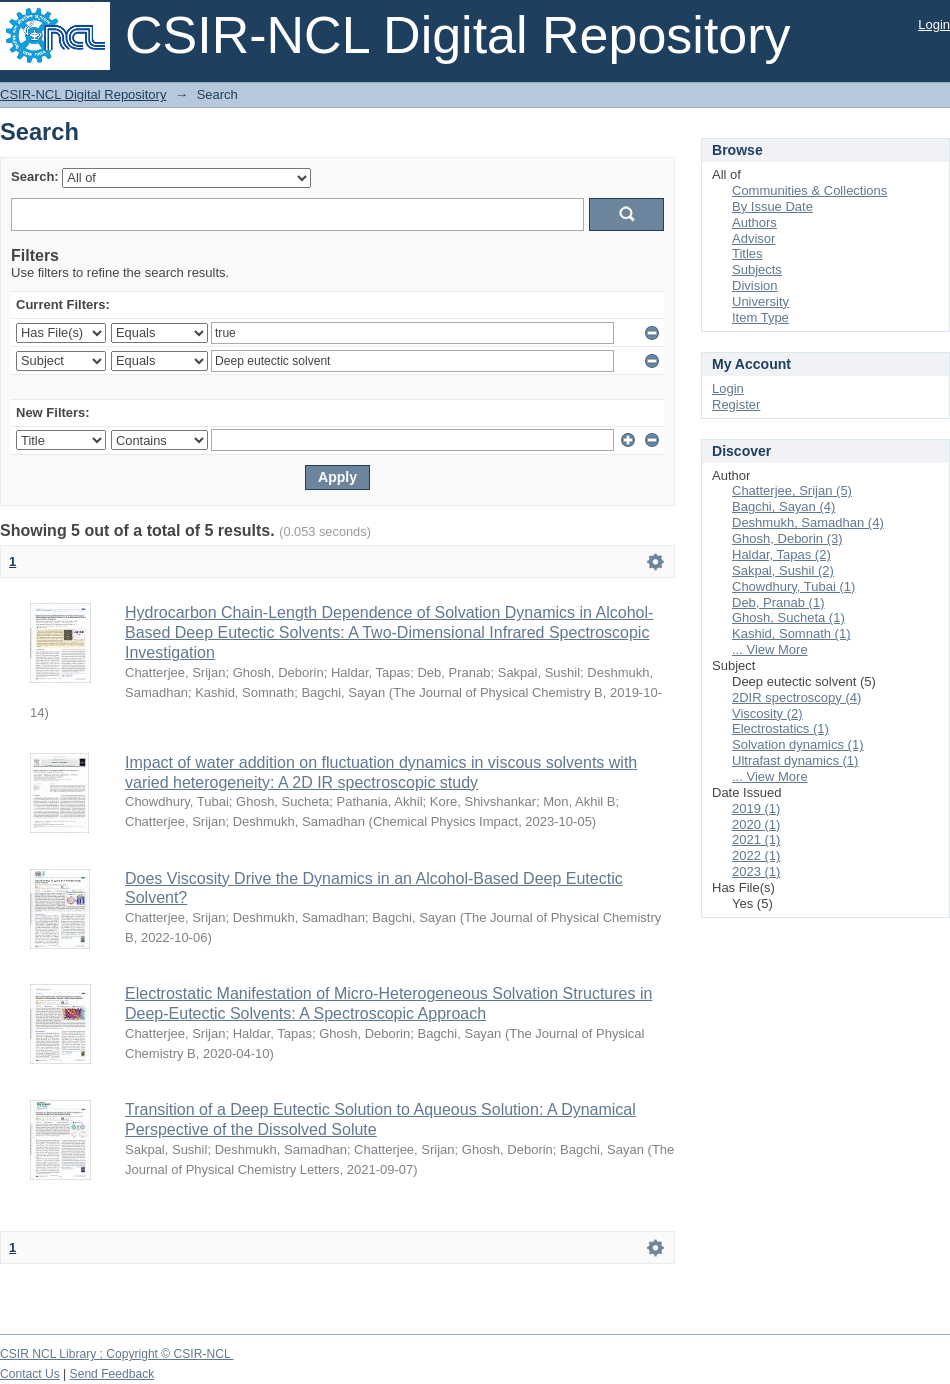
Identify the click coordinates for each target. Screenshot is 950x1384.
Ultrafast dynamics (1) (795, 760)
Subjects (757, 269)
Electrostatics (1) (780, 728)
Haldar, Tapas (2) (781, 554)
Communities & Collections (809, 190)
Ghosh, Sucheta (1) (788, 617)
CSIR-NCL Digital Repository (83, 94)
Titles (747, 253)
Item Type (760, 317)
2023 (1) (756, 871)
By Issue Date (772, 206)
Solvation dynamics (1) (798, 744)
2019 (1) (756, 808)
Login (934, 24)
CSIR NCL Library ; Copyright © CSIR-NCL (117, 1354)
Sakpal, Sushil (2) (783, 570)
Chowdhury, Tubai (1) (793, 586)
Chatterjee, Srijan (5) (792, 490)
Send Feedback (112, 1374)
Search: (35, 176)
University (760, 301)
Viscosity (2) (767, 713)
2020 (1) (756, 824)
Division (755, 285)
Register (736, 404)
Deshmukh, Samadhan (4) (808, 522)
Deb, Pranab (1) (778, 602)
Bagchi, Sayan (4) (783, 506)
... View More (770, 649)
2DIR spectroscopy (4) (796, 697)
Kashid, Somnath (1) (791, 633)
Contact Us (30, 1374)
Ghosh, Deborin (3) (787, 538)
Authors (754, 222)
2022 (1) (756, 855)
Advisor (753, 238)
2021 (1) (756, 839)
